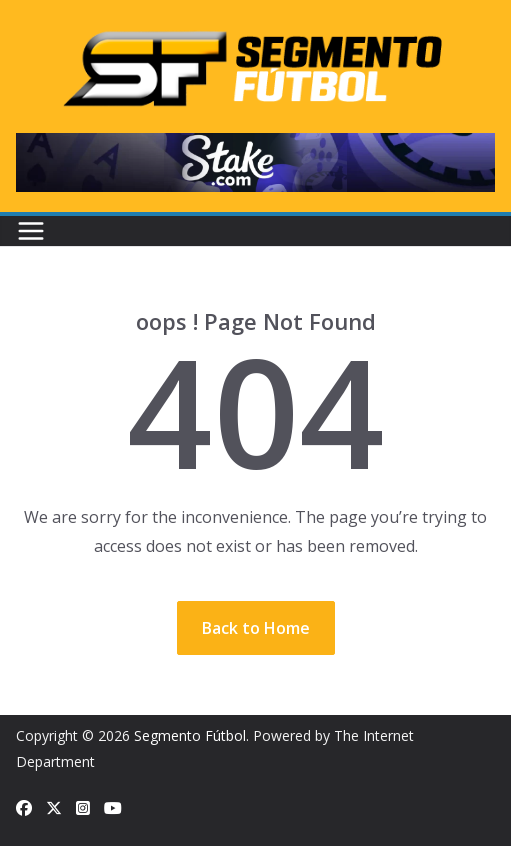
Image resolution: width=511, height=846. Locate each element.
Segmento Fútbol (190, 735)
